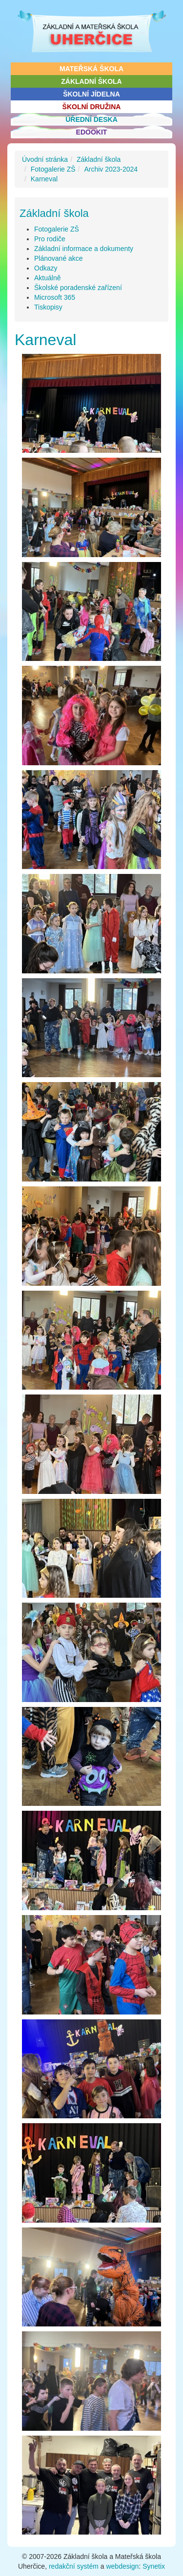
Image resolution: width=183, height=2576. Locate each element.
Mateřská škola (91, 69)
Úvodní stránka (45, 159)
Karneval (44, 179)
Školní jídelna (91, 94)
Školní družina (91, 107)
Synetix (153, 2566)
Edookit (91, 132)
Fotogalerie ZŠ (53, 169)
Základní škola (91, 81)
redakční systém (74, 2566)
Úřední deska (91, 119)
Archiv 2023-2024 (111, 169)
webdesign (122, 2566)
